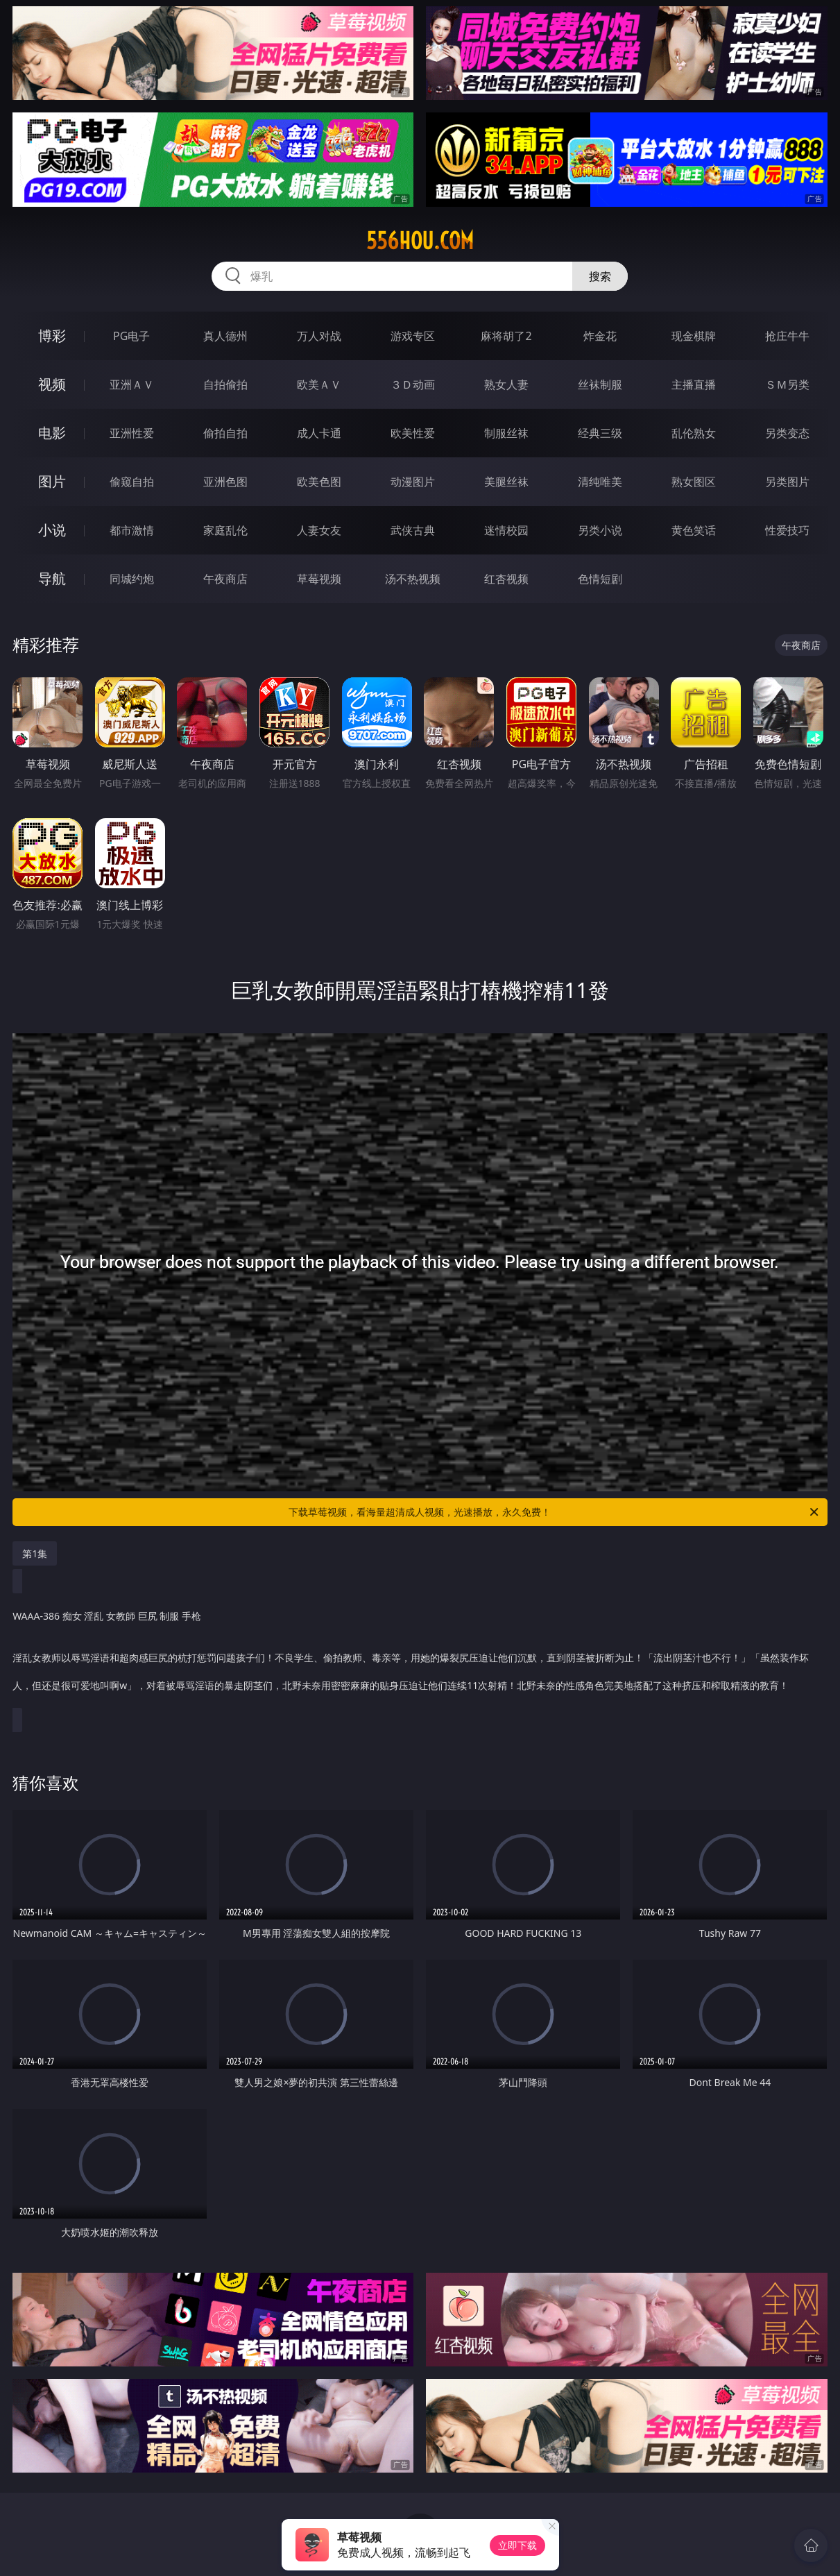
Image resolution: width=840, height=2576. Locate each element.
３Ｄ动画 (413, 384)
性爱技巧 (787, 530)
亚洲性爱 (132, 433)
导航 (52, 578)
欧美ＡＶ (319, 384)
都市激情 (132, 530)
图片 (52, 481)
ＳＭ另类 (787, 384)
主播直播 (693, 384)
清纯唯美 (600, 481)
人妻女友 (319, 530)
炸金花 (600, 336)
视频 (52, 384)
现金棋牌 (693, 336)
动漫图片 (413, 481)
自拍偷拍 (225, 384)
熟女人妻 (506, 384)
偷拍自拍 (225, 433)
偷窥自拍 (132, 481)
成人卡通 (319, 433)
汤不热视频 (412, 578)
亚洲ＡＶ (132, 384)
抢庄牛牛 (787, 336)
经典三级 (600, 433)
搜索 (600, 276)
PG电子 (131, 336)
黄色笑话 (693, 530)
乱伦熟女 (693, 433)
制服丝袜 (506, 433)
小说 (52, 529)
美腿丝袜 (506, 481)
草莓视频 (319, 578)
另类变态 (787, 433)
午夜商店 (225, 578)
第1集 (34, 1553)
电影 (52, 432)
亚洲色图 (225, 481)
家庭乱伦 (225, 530)
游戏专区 (413, 336)
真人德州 (225, 336)
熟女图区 (693, 481)
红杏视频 (506, 578)
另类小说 (600, 530)
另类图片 (787, 481)
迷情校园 (506, 530)
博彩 (52, 335)
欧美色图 (319, 481)
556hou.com (420, 241)
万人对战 (319, 336)
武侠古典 (413, 530)
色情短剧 (600, 578)
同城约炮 (132, 578)
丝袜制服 (600, 384)
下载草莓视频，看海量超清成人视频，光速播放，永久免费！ (554, 1512)
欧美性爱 (413, 433)
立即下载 (517, 2545)
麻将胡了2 (506, 336)
